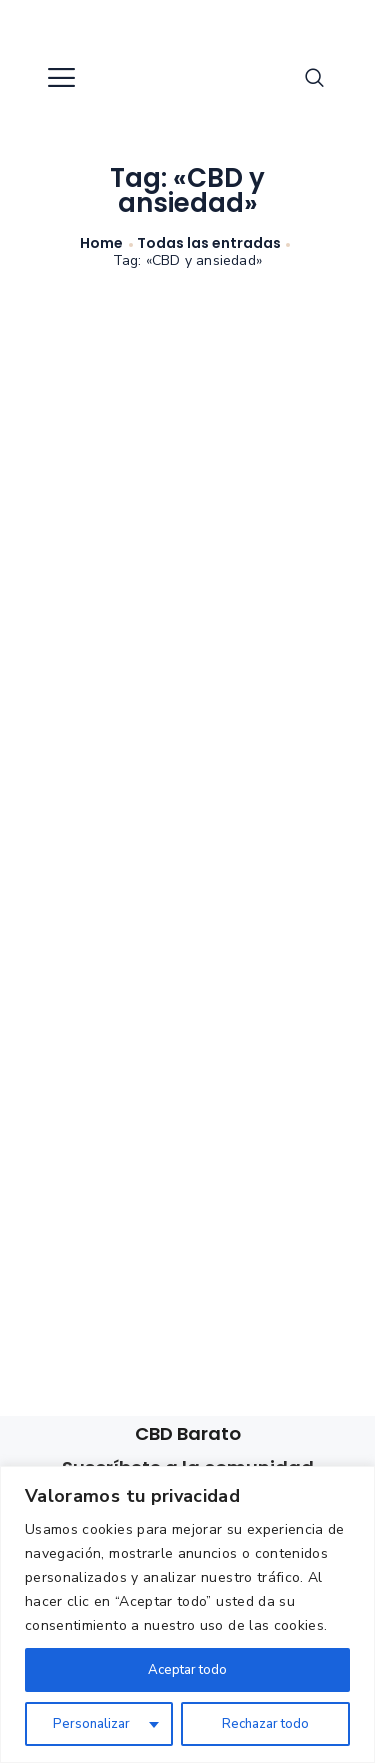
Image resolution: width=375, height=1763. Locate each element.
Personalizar (91, 1723)
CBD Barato (188, 1433)
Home (102, 243)
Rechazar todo (264, 1723)
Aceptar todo (187, 1669)
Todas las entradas (209, 243)
